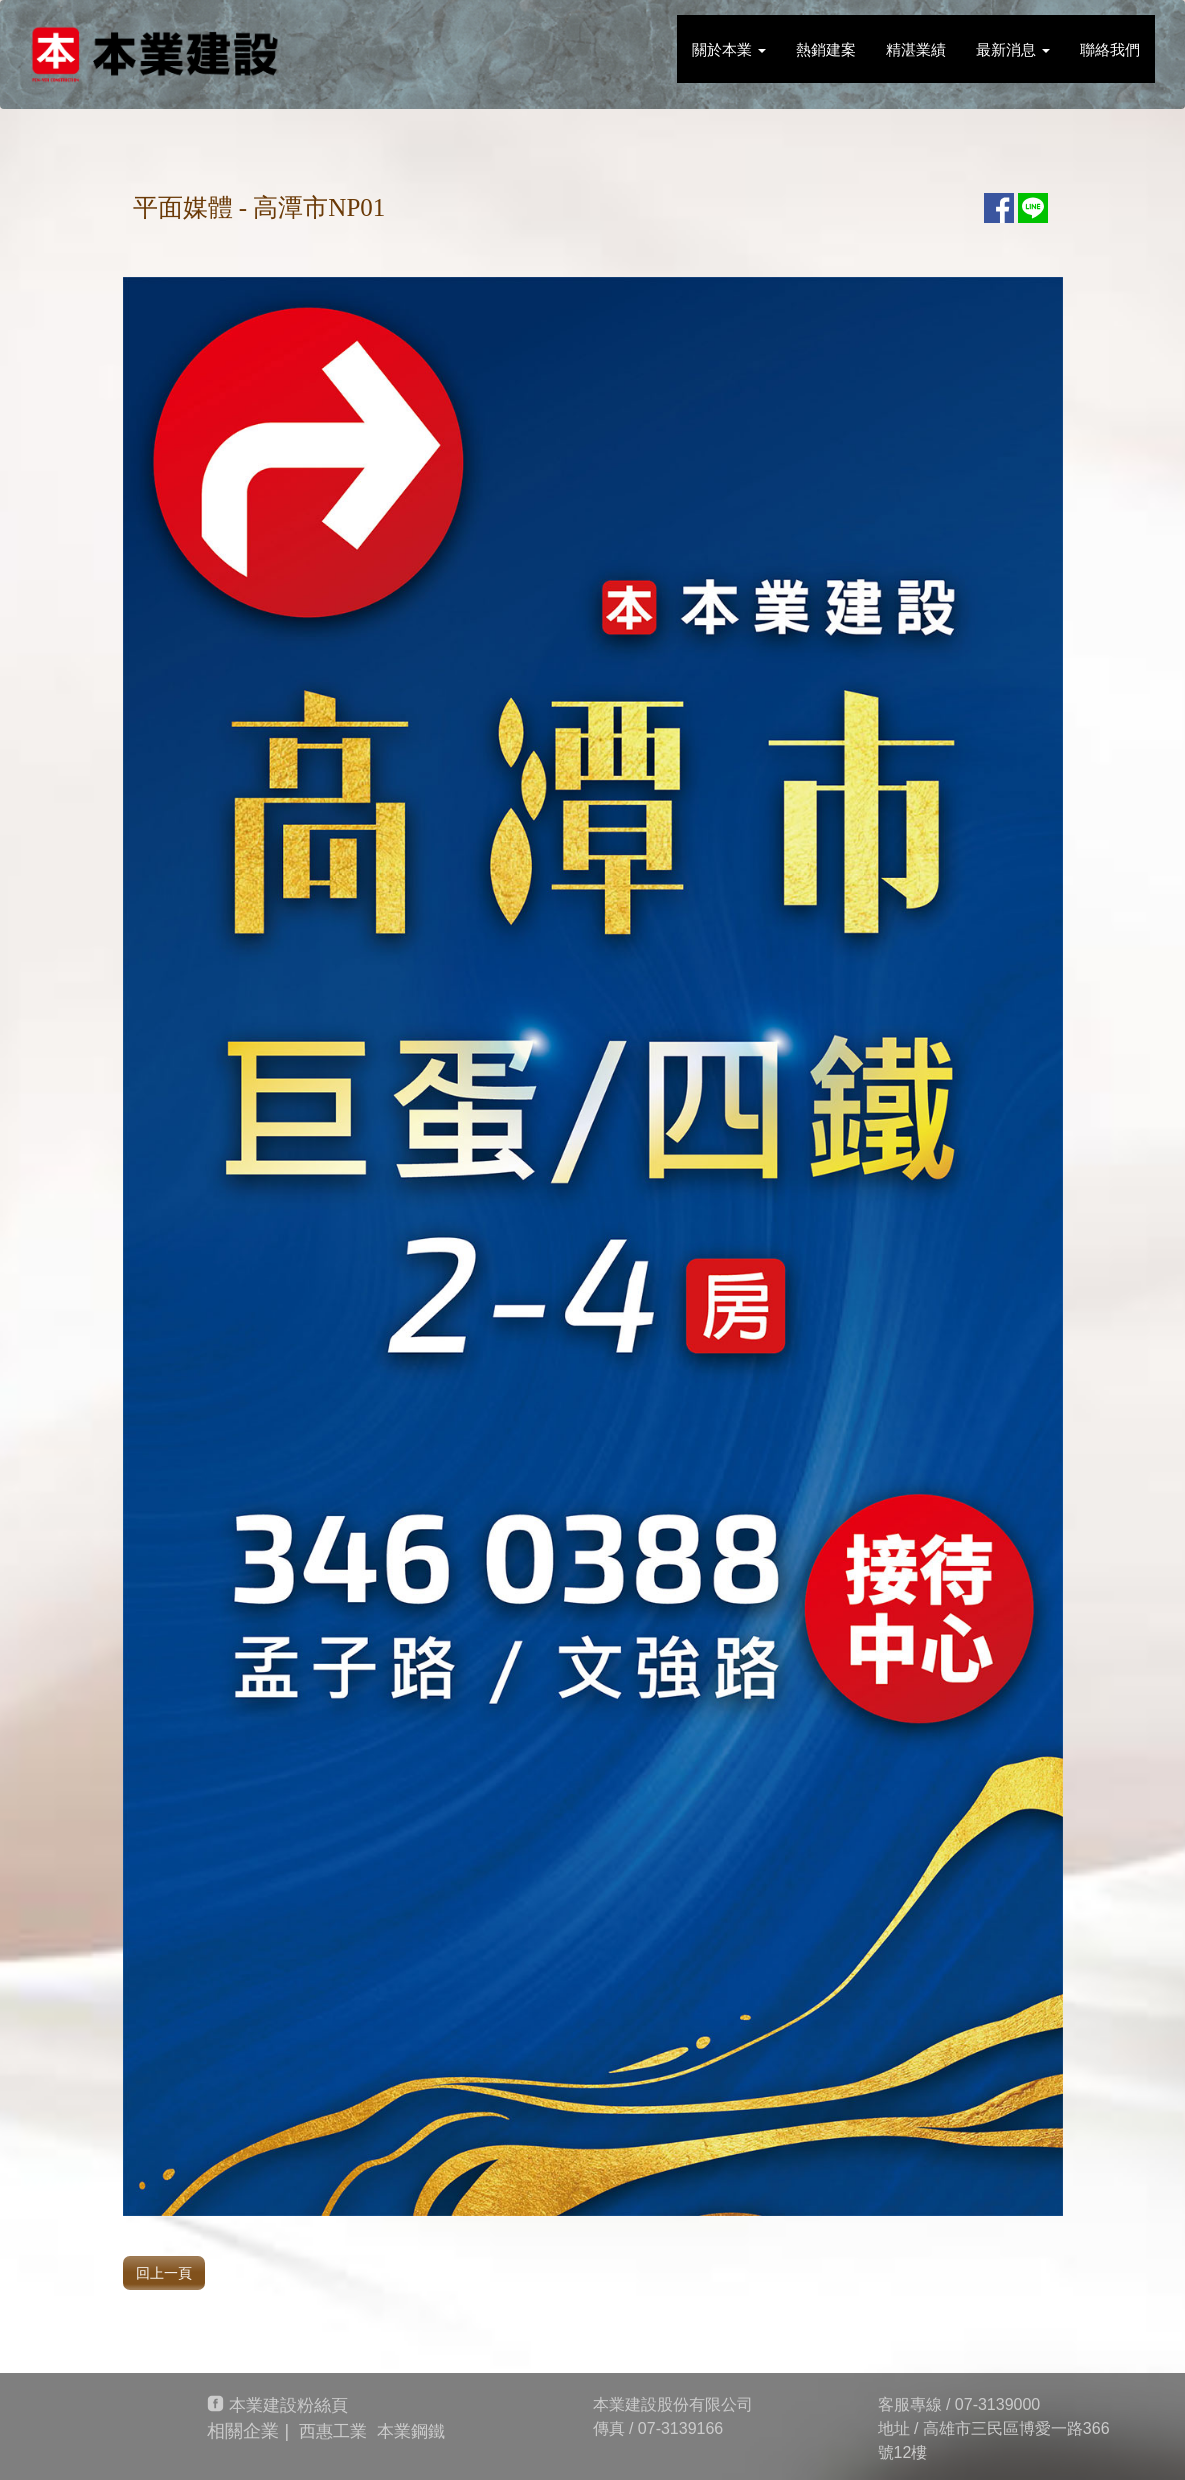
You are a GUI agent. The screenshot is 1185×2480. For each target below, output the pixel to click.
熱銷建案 (826, 49)
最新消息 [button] (1013, 49)
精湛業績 (916, 49)
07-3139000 (997, 2404)
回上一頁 (164, 2273)
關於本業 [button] (729, 49)
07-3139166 (680, 2428)
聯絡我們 (1110, 49)
